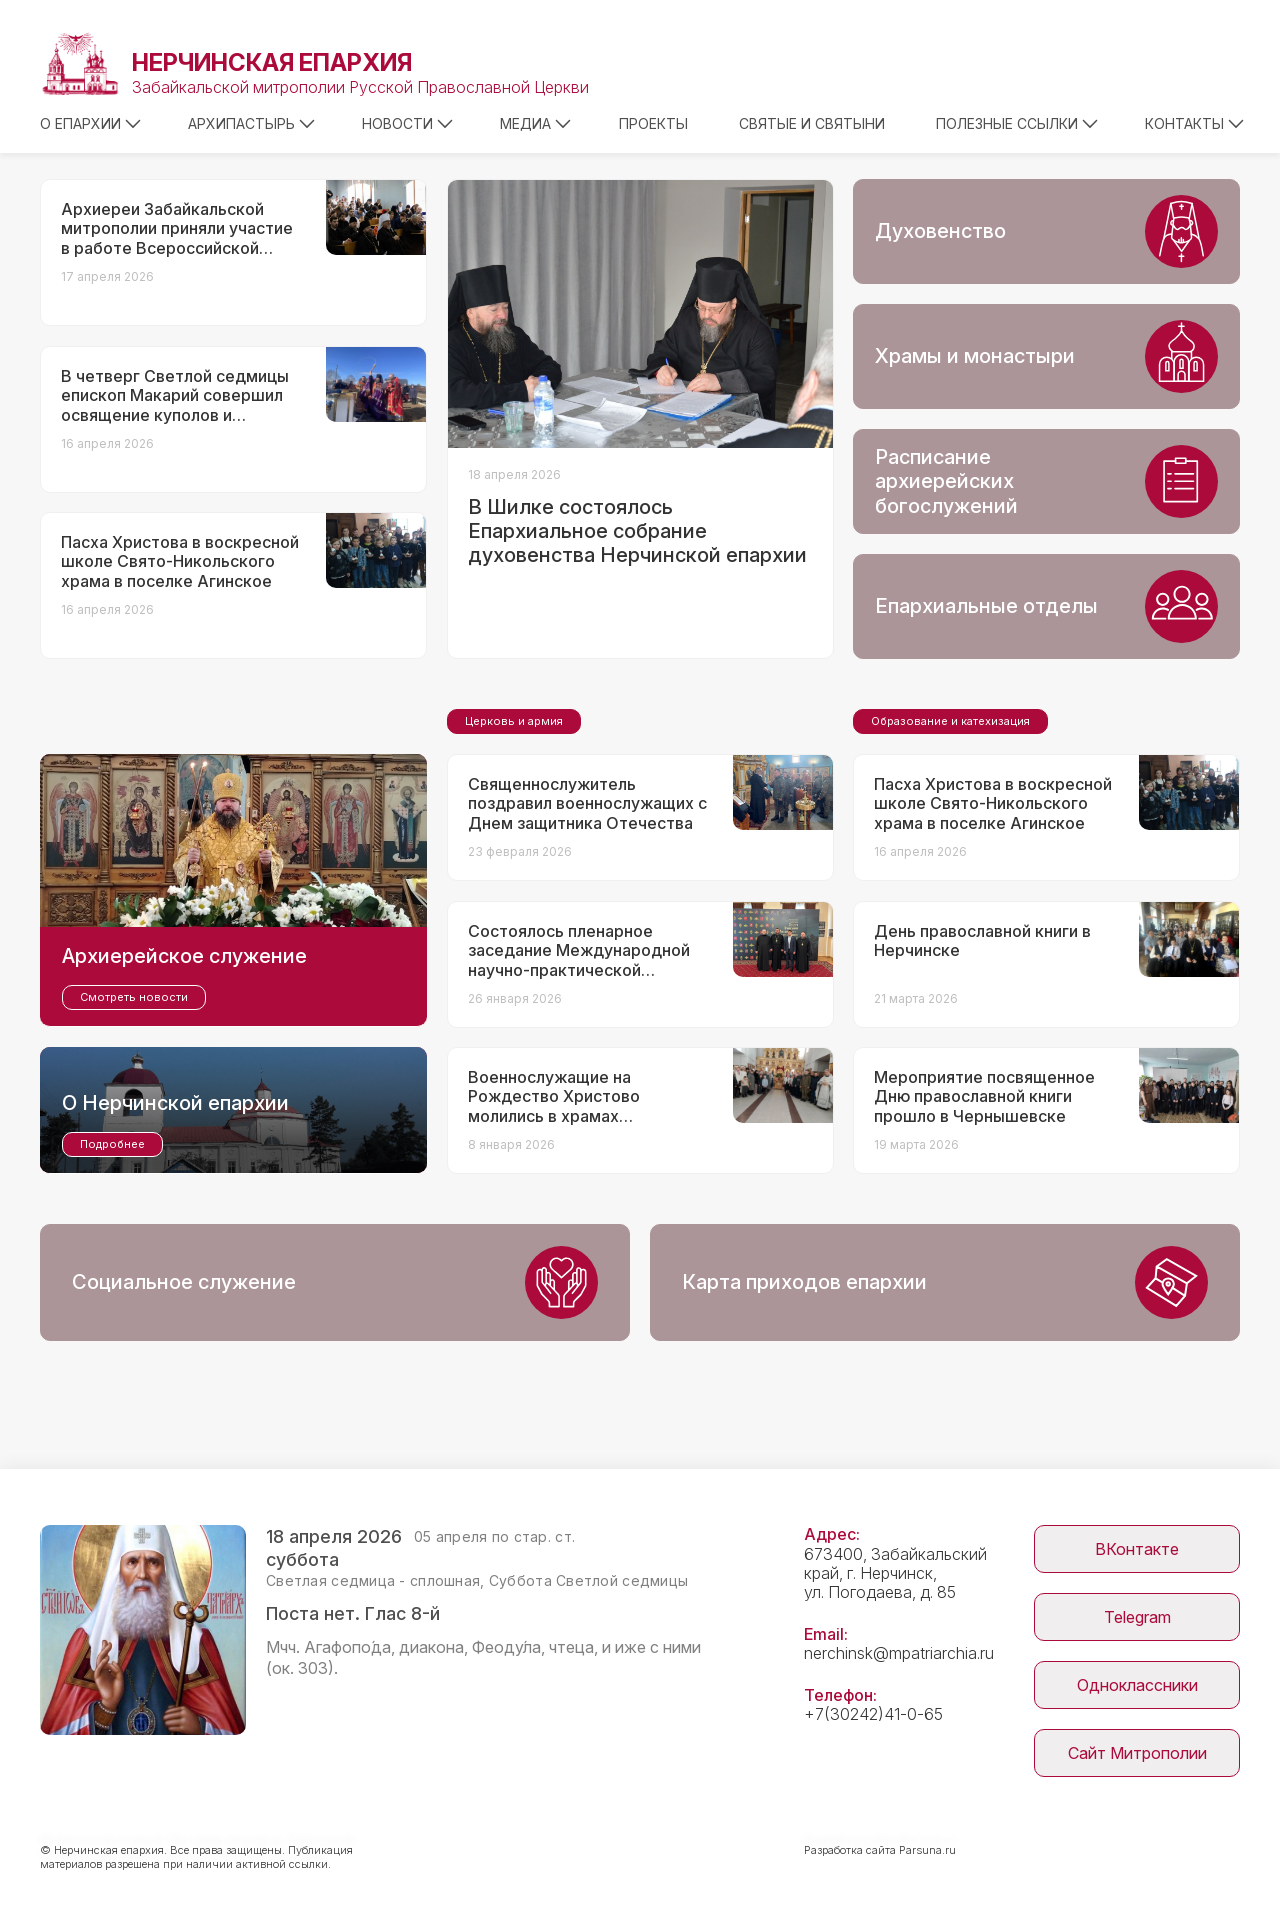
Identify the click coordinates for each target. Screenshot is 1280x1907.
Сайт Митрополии (1137, 1753)
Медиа (535, 123)
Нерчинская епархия (272, 62)
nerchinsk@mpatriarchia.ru (899, 1653)
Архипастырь (251, 123)
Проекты (653, 123)
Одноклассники (1137, 1685)
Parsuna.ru (927, 1850)
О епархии (90, 123)
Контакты (1194, 123)
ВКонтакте (1137, 1549)
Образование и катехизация (950, 721)
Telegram (1137, 1617)
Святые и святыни (812, 123)
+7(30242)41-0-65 (873, 1714)
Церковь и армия (514, 721)
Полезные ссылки (1017, 123)
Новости (407, 123)
